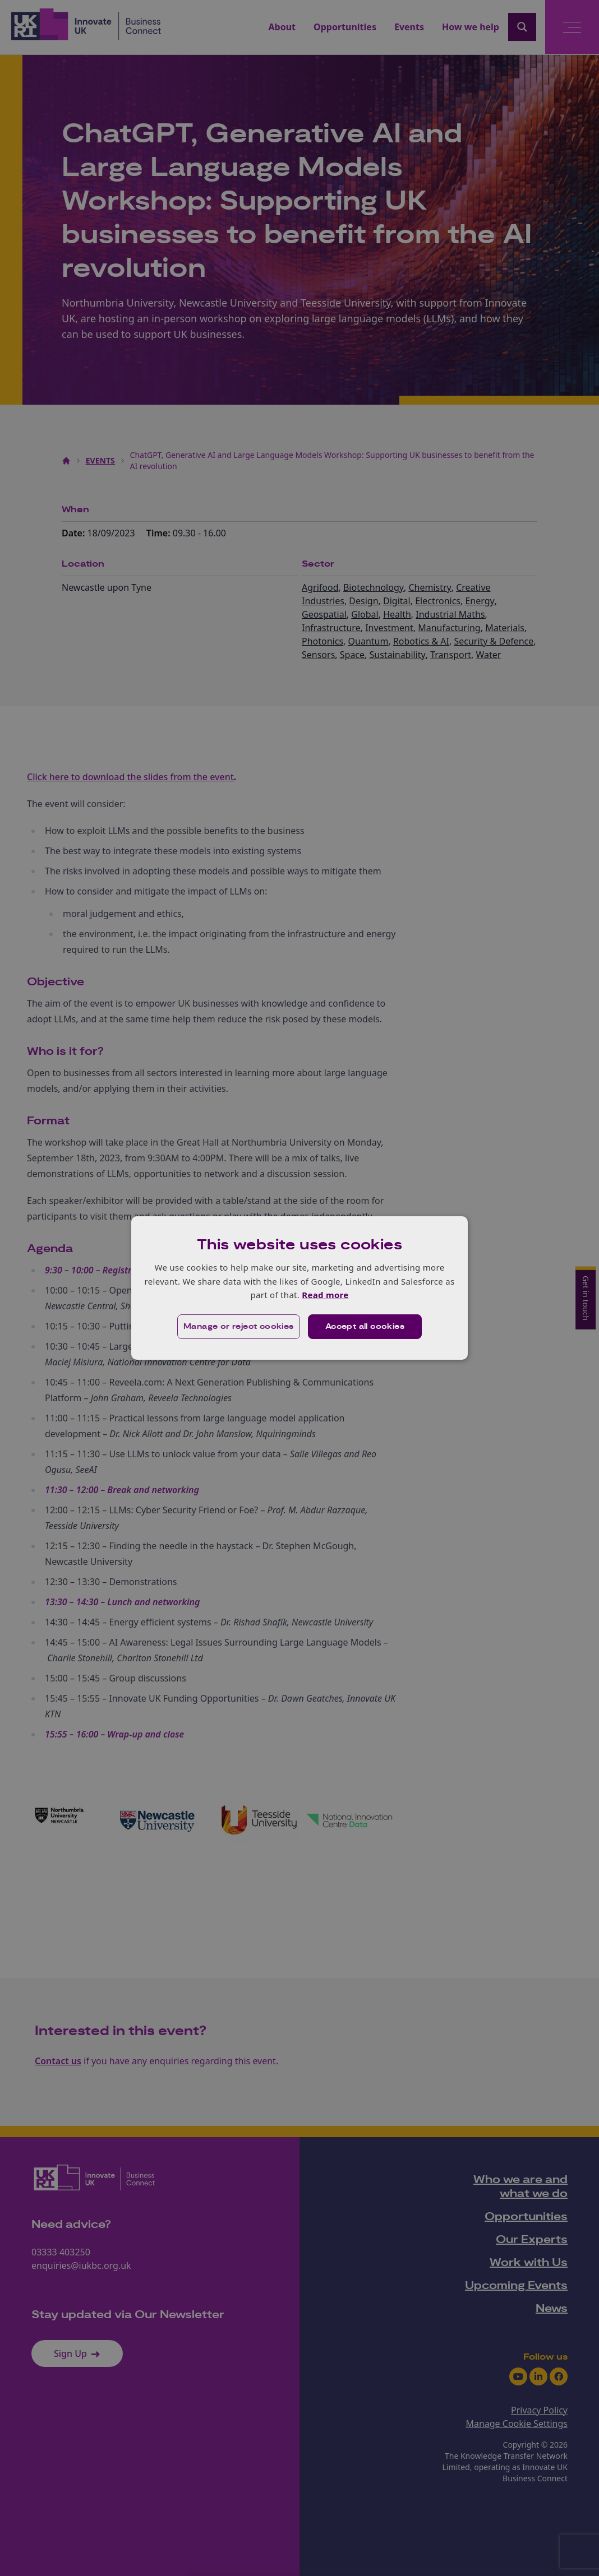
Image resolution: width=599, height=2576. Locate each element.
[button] (238, 1326)
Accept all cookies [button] (364, 1327)
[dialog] (299, 1288)
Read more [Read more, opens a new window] (325, 1294)
